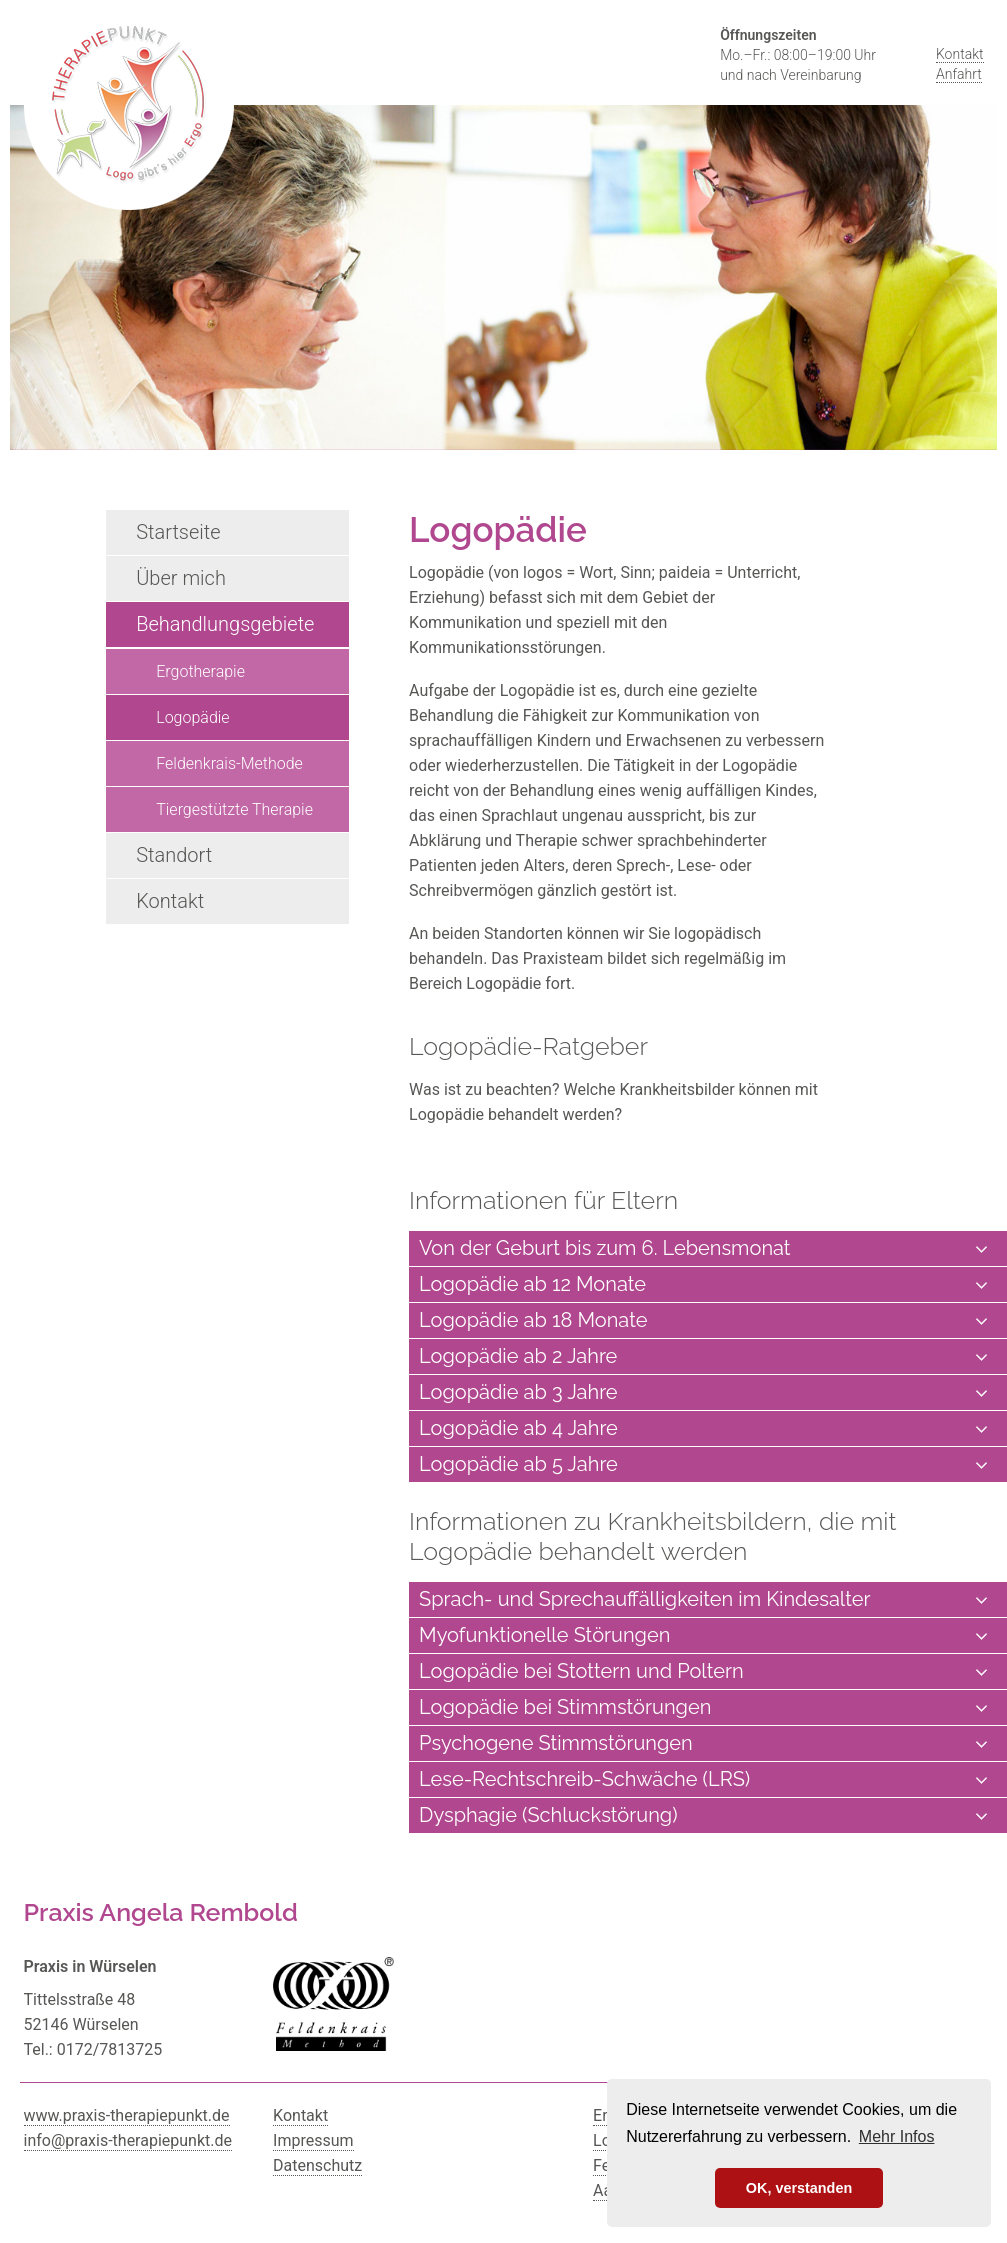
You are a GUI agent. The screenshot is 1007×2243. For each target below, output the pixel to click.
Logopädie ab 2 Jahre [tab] (703, 1356)
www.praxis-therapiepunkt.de (127, 2115)
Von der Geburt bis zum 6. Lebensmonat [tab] (703, 1248)
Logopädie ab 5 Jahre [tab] (703, 1464)
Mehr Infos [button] (897, 2136)
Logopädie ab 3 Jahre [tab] (703, 1392)
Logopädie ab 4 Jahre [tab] (703, 1428)
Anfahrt (959, 74)
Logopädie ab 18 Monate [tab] (703, 1320)
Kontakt (960, 54)
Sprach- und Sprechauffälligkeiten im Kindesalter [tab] (703, 1599)
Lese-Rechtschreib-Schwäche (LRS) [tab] (703, 1779)
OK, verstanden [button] (799, 2188)
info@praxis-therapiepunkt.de (128, 2140)
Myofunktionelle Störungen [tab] (703, 1635)
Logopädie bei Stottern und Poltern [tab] (703, 1671)
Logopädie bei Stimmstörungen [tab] (703, 1707)
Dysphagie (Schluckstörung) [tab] (703, 1815)
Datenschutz (317, 2165)
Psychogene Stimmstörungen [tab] (703, 1743)
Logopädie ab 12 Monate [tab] (703, 1284)
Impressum (313, 2140)
